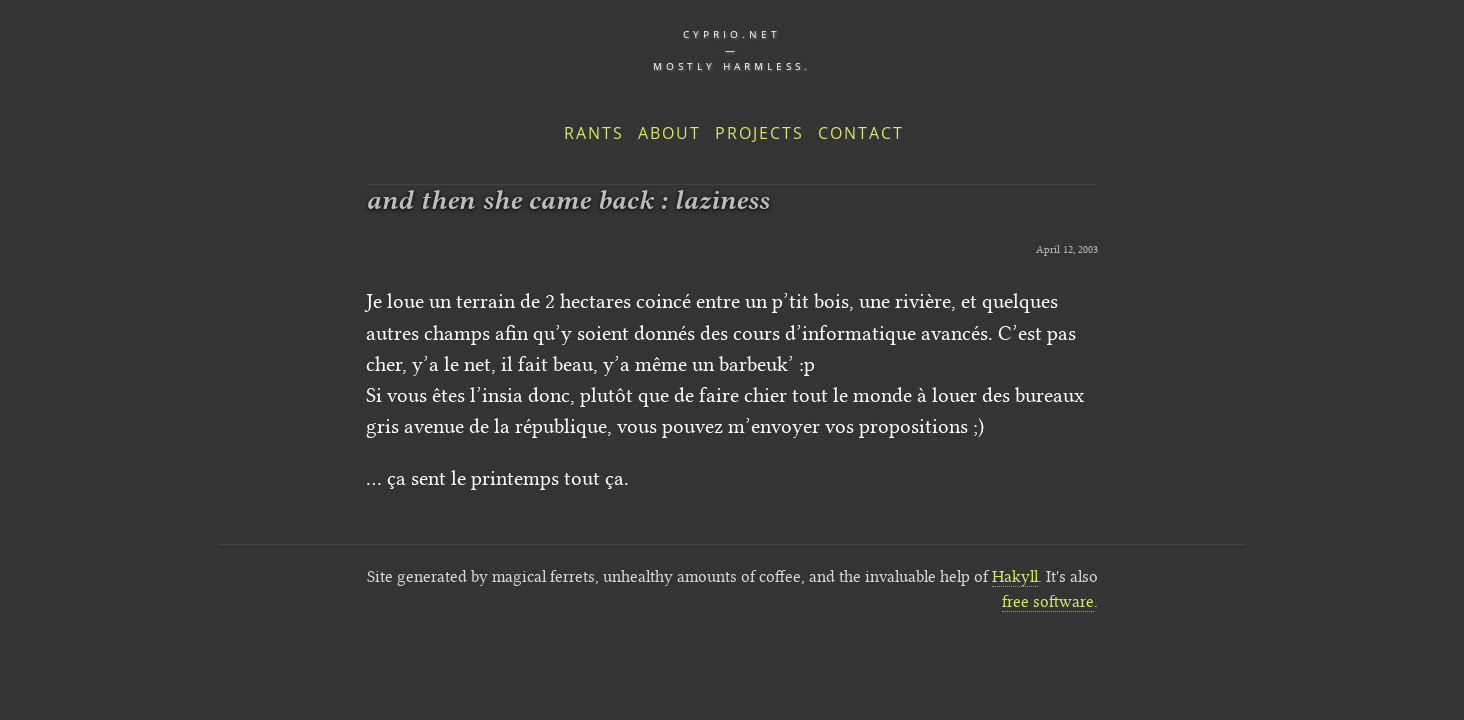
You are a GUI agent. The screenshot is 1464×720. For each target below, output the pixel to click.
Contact (861, 133)
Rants (594, 133)
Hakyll (1015, 576)
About (669, 133)
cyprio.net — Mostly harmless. (732, 50)
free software (1048, 601)
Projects (759, 133)
